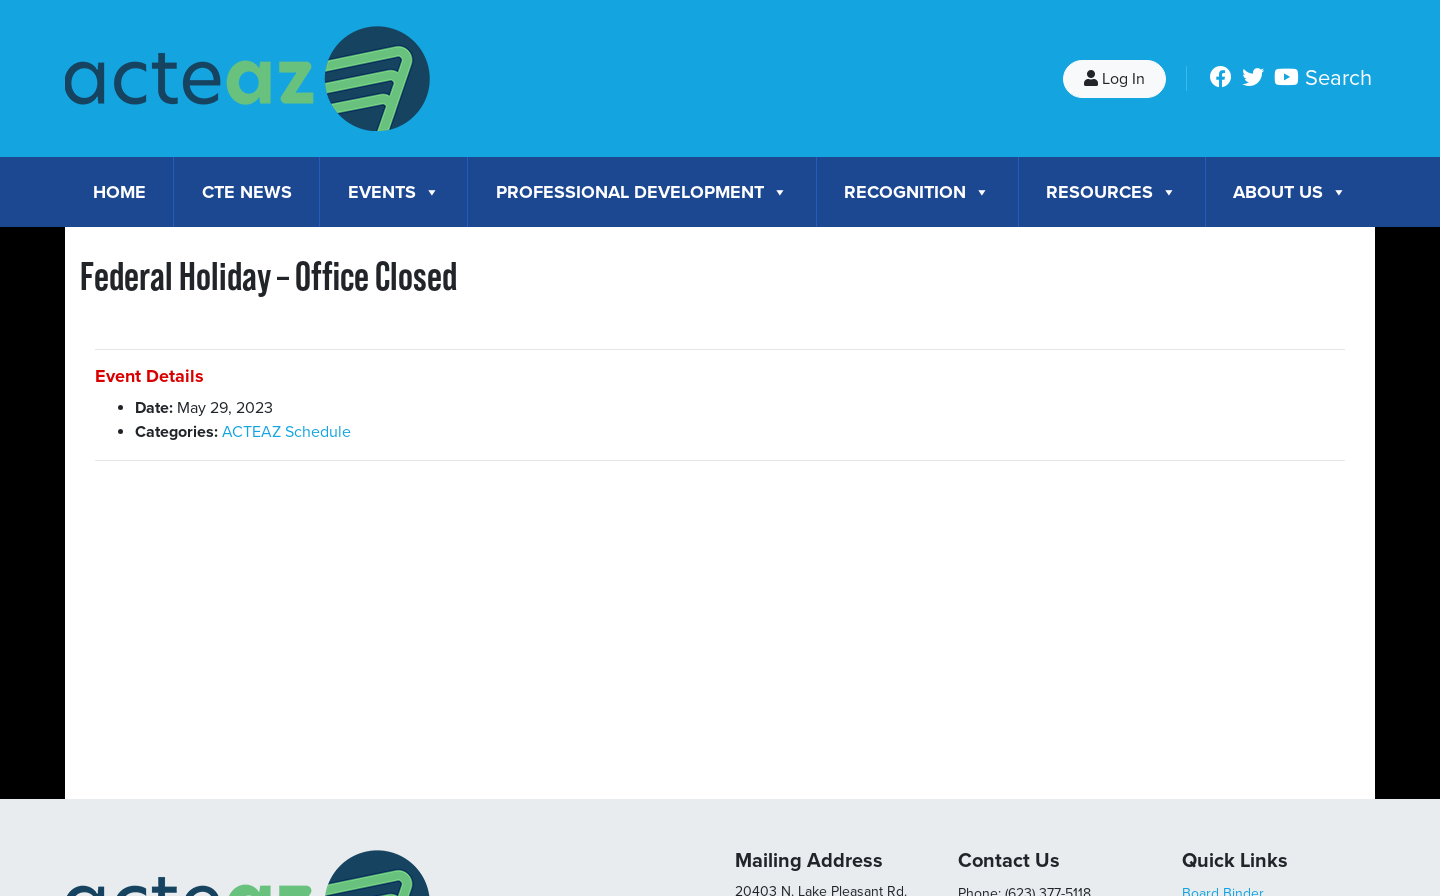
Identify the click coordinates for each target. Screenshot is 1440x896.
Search (1338, 78)
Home (119, 192)
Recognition (917, 192)
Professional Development (642, 192)
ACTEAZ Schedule (286, 432)
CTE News (247, 192)
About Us (1290, 192)
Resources (1111, 192)
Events (394, 192)
